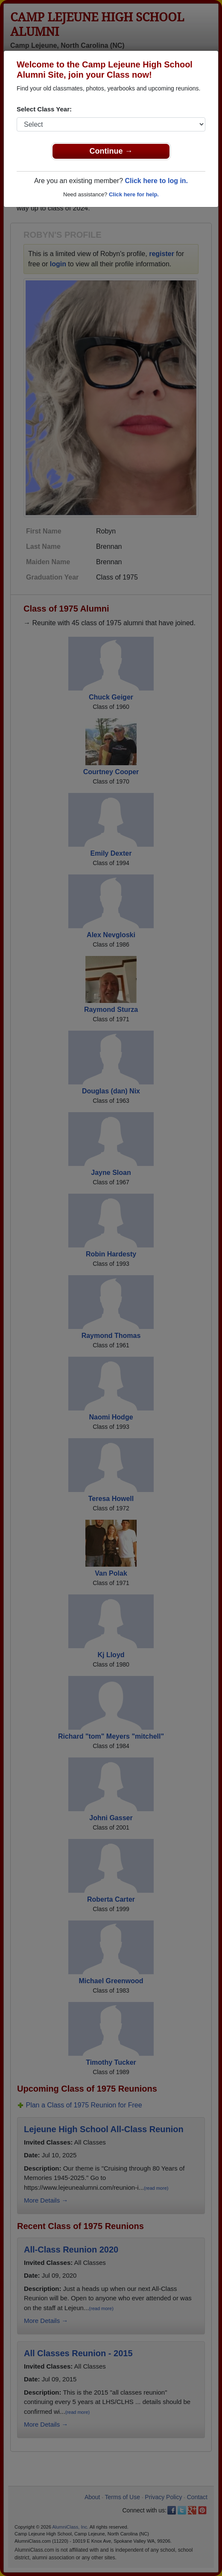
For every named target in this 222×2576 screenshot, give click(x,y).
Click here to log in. (156, 180)
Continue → (111, 151)
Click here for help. (134, 194)
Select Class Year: (44, 109)
